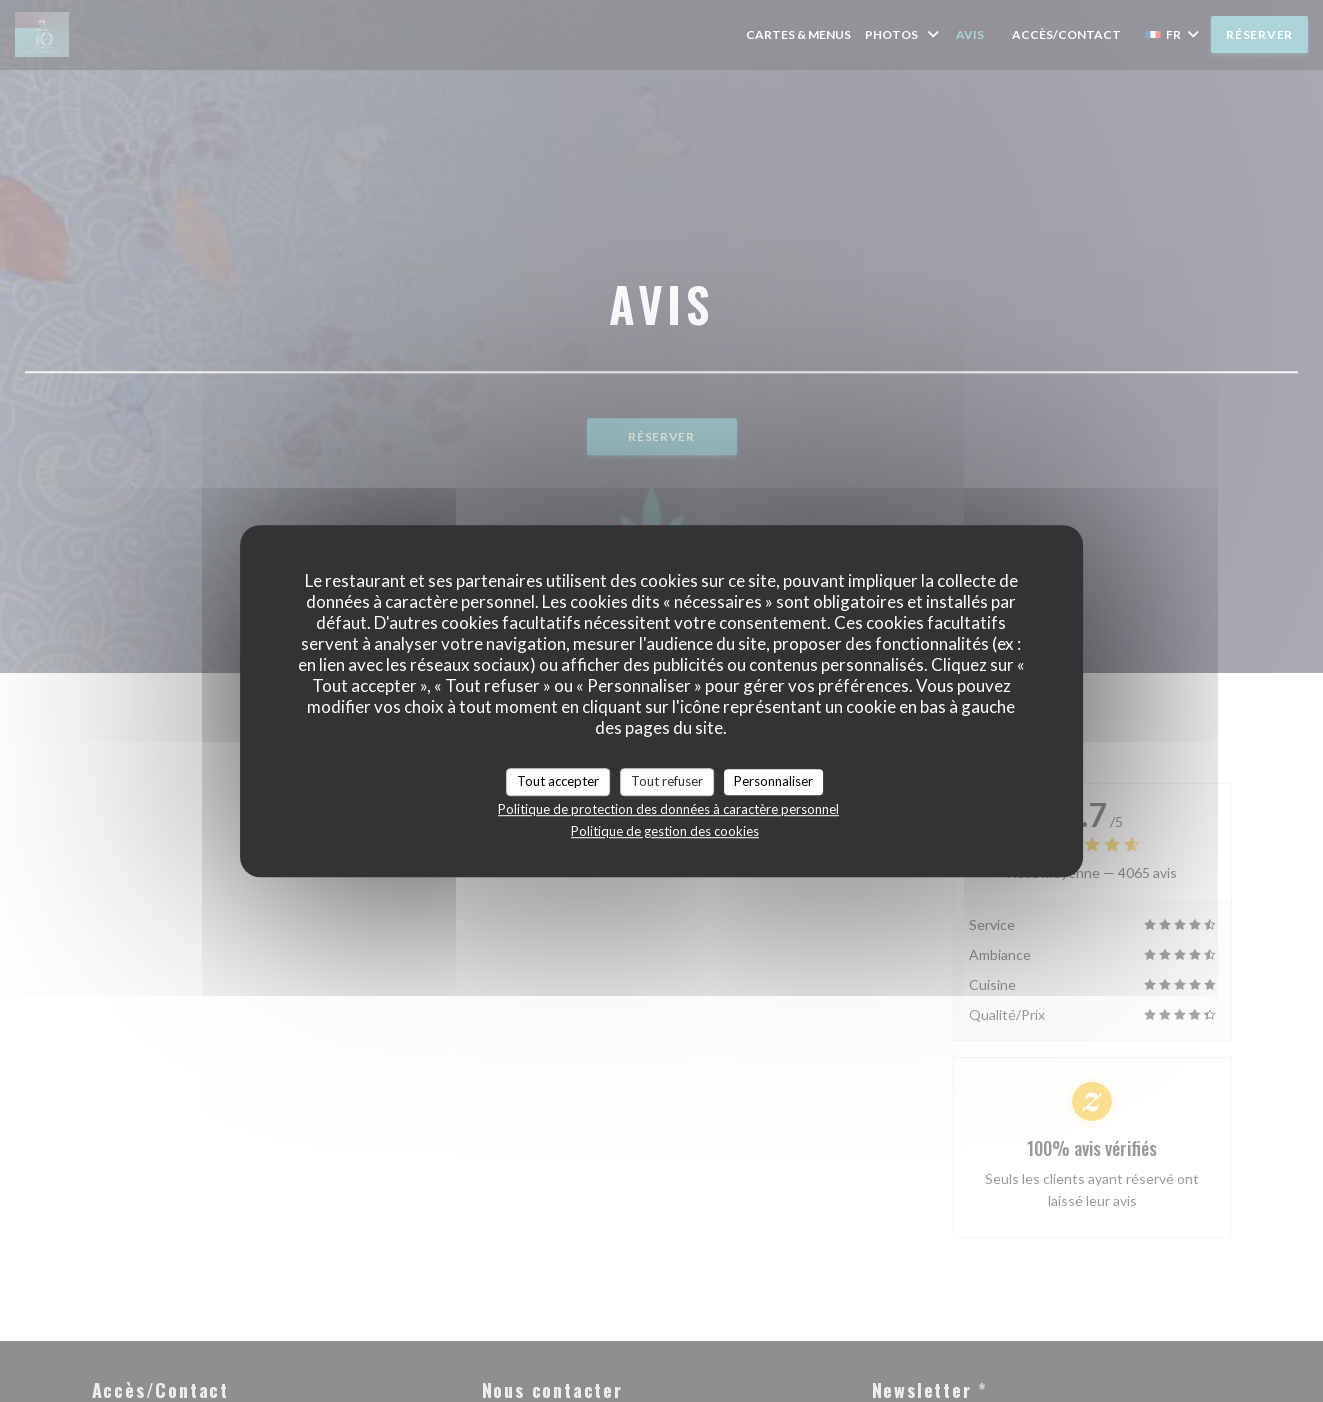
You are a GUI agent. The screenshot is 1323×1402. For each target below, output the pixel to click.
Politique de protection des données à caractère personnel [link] (668, 809)
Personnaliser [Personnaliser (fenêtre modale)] (773, 781)
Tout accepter (558, 781)
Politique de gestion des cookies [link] (665, 831)
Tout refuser (667, 781)
